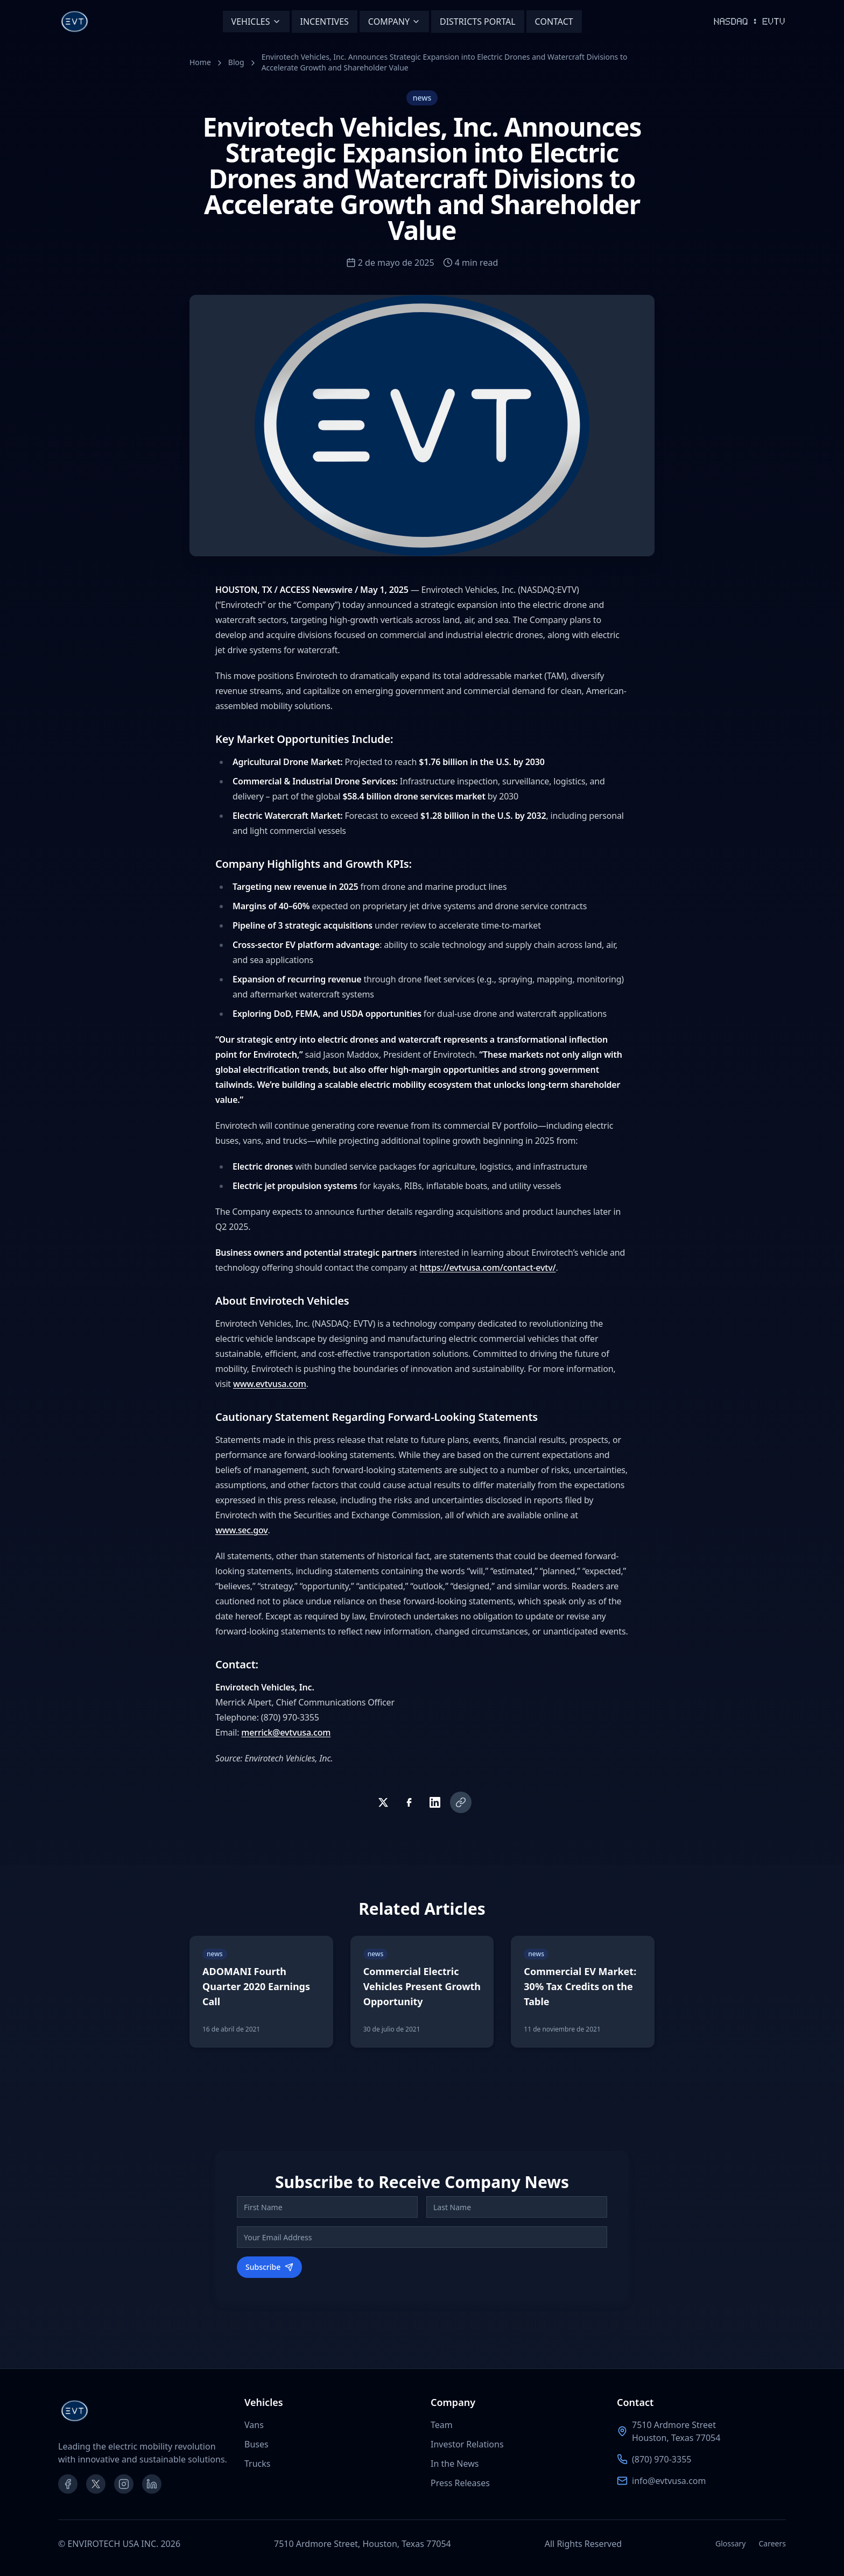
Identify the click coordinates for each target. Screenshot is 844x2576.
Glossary (730, 2543)
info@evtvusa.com (669, 2481)
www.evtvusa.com (269, 1384)
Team (442, 2425)
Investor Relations (467, 2444)
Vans (254, 2425)
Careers (772, 2543)
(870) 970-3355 (661, 2459)
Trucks (257, 2463)
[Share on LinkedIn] (435, 1802)
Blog (236, 62)
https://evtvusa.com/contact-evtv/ (487, 1267)
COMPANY (394, 21)
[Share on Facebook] (409, 1802)
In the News (455, 2463)
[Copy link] (461, 1802)
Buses (256, 2444)
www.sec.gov (241, 1530)
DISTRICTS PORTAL (478, 21)
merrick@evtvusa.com (285, 1732)
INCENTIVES (324, 21)
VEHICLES (256, 21)
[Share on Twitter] (383, 1802)
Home (200, 62)
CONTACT (554, 21)
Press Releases (460, 2483)
